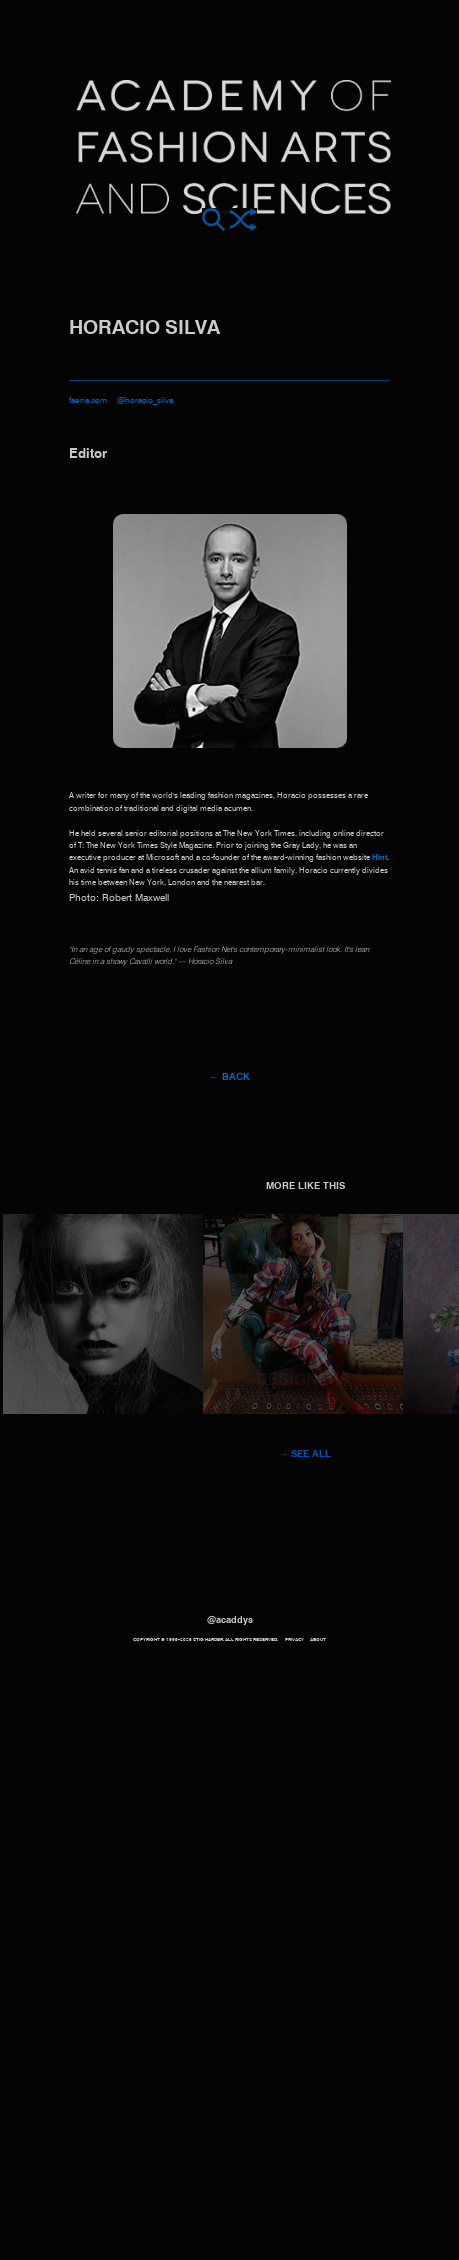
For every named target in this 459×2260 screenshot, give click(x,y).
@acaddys (230, 1620)
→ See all (305, 1454)
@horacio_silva (145, 401)
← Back (229, 1077)
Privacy (294, 1639)
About (318, 1639)
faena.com (88, 401)
